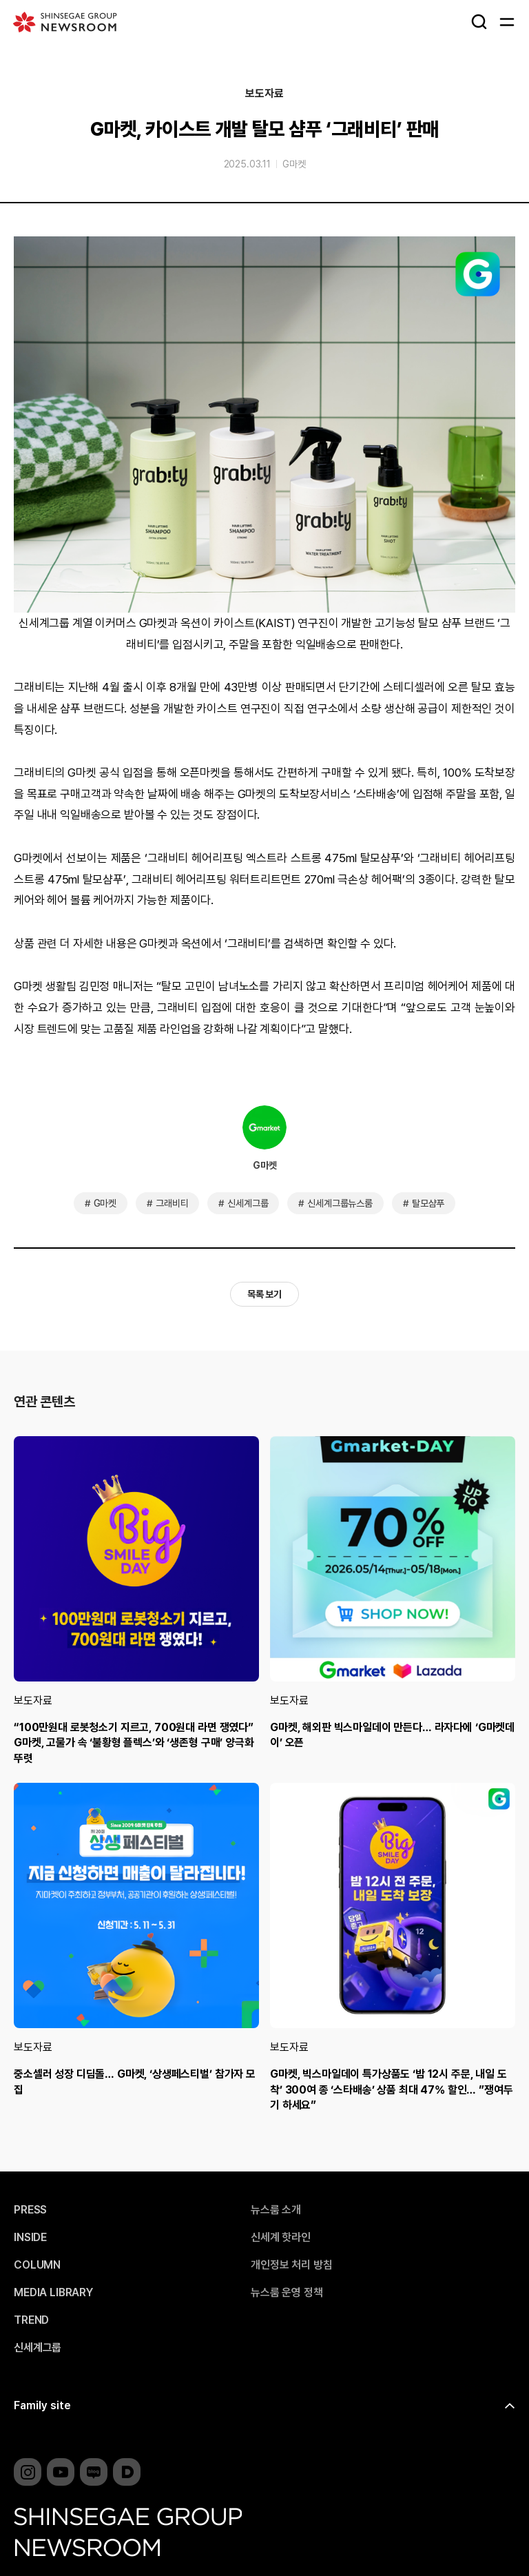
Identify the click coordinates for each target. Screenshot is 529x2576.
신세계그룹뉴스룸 (340, 1203)
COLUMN (37, 2265)
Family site (42, 2405)
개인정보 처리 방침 (291, 2265)
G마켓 (294, 164)
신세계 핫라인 (281, 2237)
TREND (31, 2320)
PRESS (30, 2210)
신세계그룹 (247, 1203)
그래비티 (172, 1203)
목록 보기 (264, 1294)
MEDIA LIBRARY (53, 2292)
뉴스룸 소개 (276, 2210)
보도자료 (264, 93)
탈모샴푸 (428, 1203)
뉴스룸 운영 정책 (287, 2292)
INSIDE (30, 2237)
